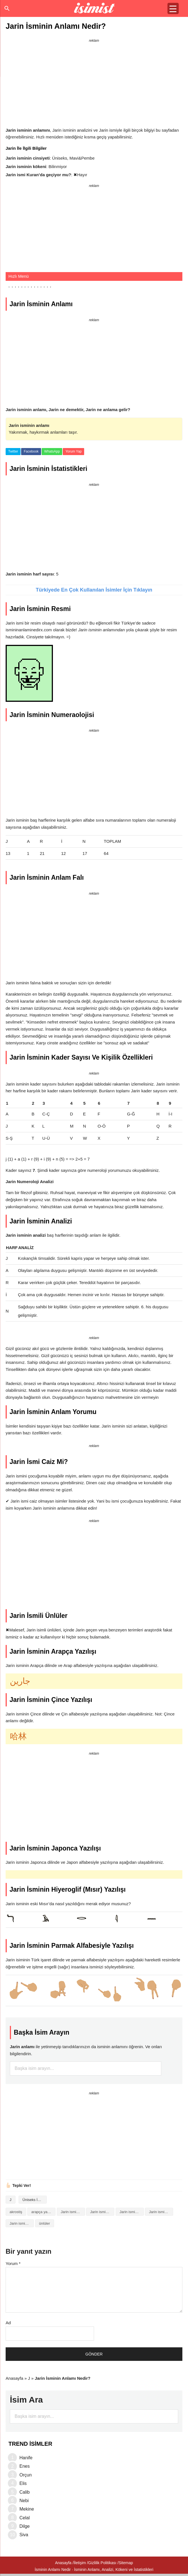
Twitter (13, 451)
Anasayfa (14, 2378)
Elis (23, 2483)
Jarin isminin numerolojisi (22, 2223)
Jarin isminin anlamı (102, 2212)
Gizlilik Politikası (102, 2562)
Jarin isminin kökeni (161, 2212)
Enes (24, 2466)
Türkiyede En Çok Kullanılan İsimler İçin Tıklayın (94, 590)
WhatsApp (52, 451)
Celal (24, 2517)
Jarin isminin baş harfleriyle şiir (132, 2212)
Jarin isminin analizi (73, 2212)
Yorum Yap (73, 451)
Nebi (24, 2500)
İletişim (80, 2562)
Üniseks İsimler (35, 2200)
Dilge (24, 2526)
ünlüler (44, 2223)
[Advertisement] (94, 83)
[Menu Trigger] (173, 8)
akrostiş (16, 2212)
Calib (24, 2492)
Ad (8, 2322)
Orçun (25, 2475)
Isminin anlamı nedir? (94, 8)
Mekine (26, 2509)
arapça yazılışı (43, 2212)
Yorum (13, 2263)
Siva (23, 2534)
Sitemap (125, 2562)
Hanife (25, 2457)
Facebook (31, 451)
